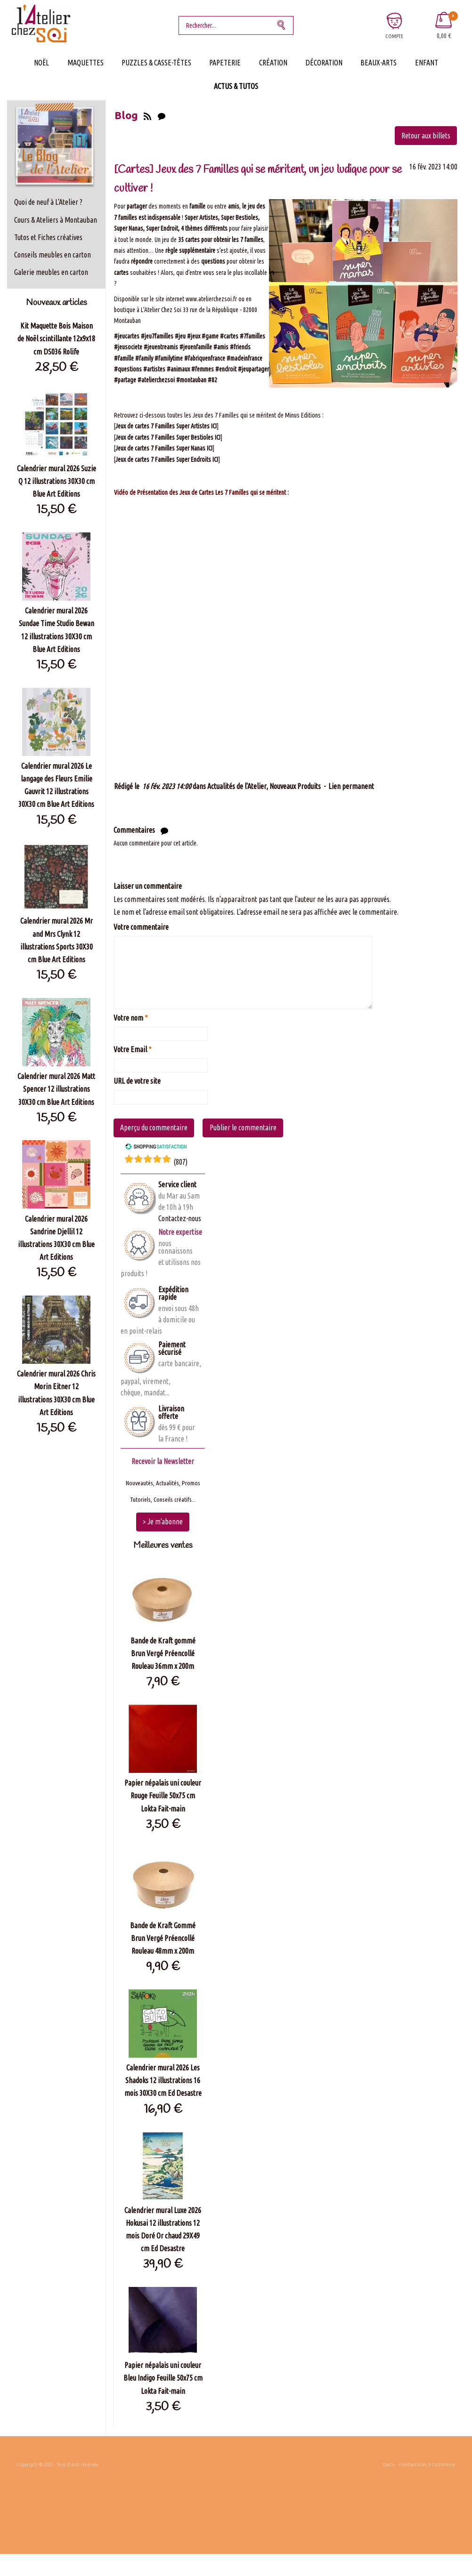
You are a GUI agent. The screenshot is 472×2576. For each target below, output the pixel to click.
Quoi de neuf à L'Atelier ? (48, 202)
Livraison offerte (171, 1412)
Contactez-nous (179, 1218)
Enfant (426, 62)
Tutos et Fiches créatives (48, 237)
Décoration (323, 62)
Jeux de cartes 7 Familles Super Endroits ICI (166, 459)
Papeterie (225, 62)
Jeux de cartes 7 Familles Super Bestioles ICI (167, 437)
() (180, 1162)
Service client (177, 1184)
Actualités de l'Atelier (236, 786)
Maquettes (85, 62)
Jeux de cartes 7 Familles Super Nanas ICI (163, 448)
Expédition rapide (173, 1293)
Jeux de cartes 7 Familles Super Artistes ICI (166, 426)
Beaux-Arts (378, 62)
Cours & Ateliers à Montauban (55, 220)
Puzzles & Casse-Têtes (156, 62)
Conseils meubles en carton (52, 254)
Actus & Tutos (236, 86)
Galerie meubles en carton (51, 272)
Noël (41, 62)
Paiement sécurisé (172, 1348)
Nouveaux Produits (295, 786)
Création (273, 62)
